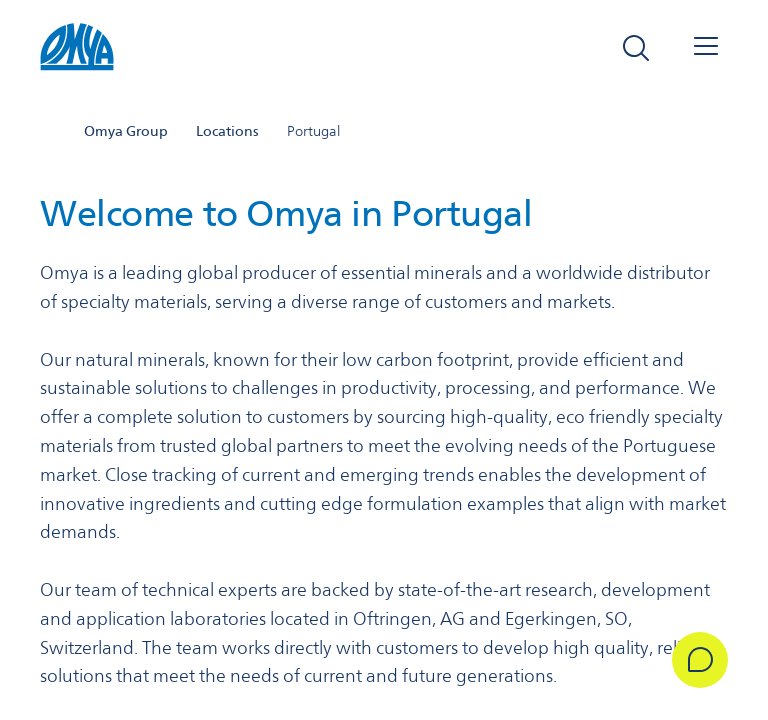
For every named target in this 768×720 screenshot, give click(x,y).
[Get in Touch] (700, 660)
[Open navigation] (706, 48)
